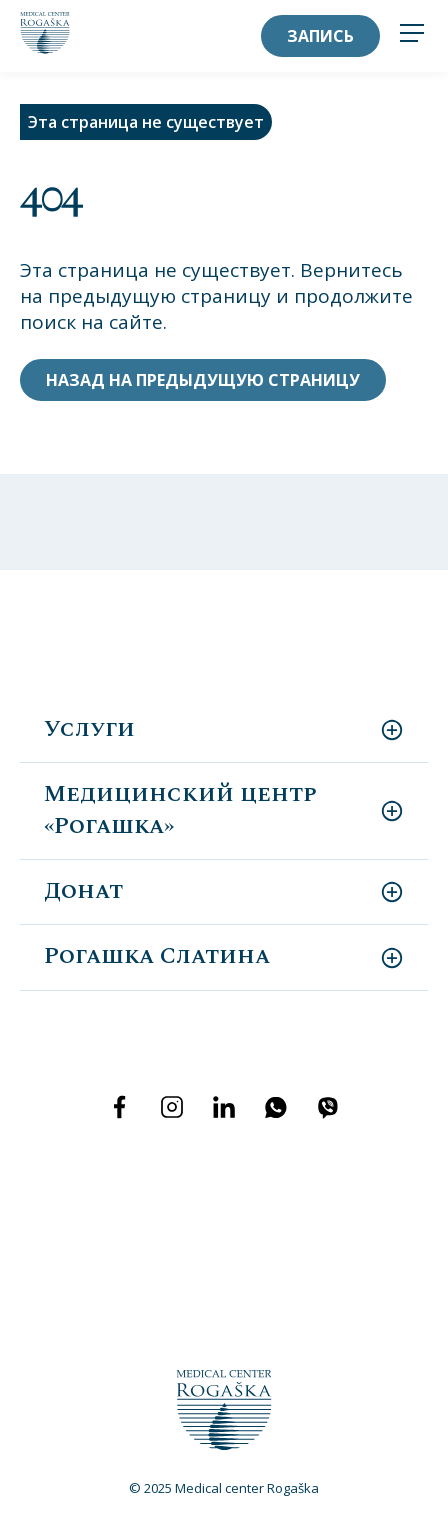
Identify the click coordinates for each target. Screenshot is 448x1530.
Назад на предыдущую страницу (203, 380)
